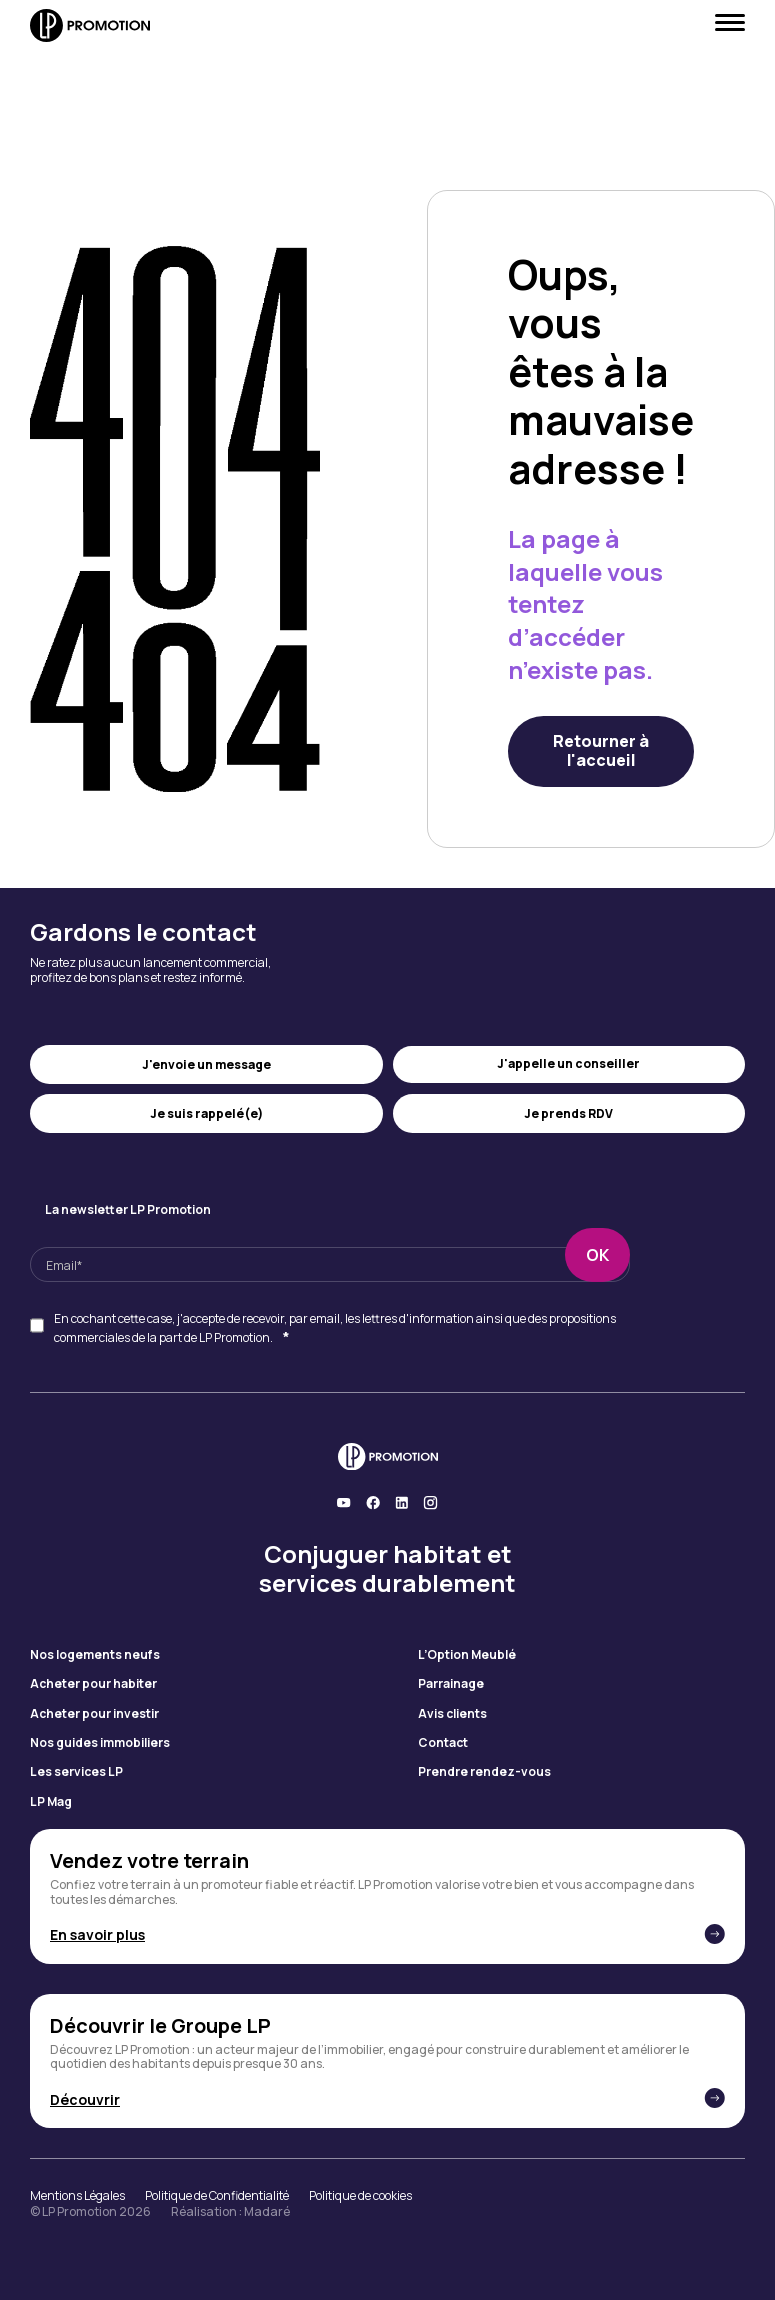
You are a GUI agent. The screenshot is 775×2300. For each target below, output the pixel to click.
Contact (443, 1743)
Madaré (267, 2211)
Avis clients (452, 1714)
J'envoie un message (206, 1064)
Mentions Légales (77, 2196)
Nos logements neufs (95, 1655)
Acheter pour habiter (93, 1684)
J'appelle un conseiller (568, 1063)
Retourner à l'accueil (601, 750)
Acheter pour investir (94, 1714)
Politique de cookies (360, 2196)
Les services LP (76, 1772)
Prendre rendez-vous (484, 1772)
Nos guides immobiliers (100, 1743)
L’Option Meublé (467, 1655)
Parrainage (451, 1684)
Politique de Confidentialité (217, 2196)
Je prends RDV (568, 1113)
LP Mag (51, 1802)
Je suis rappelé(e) (206, 1113)
